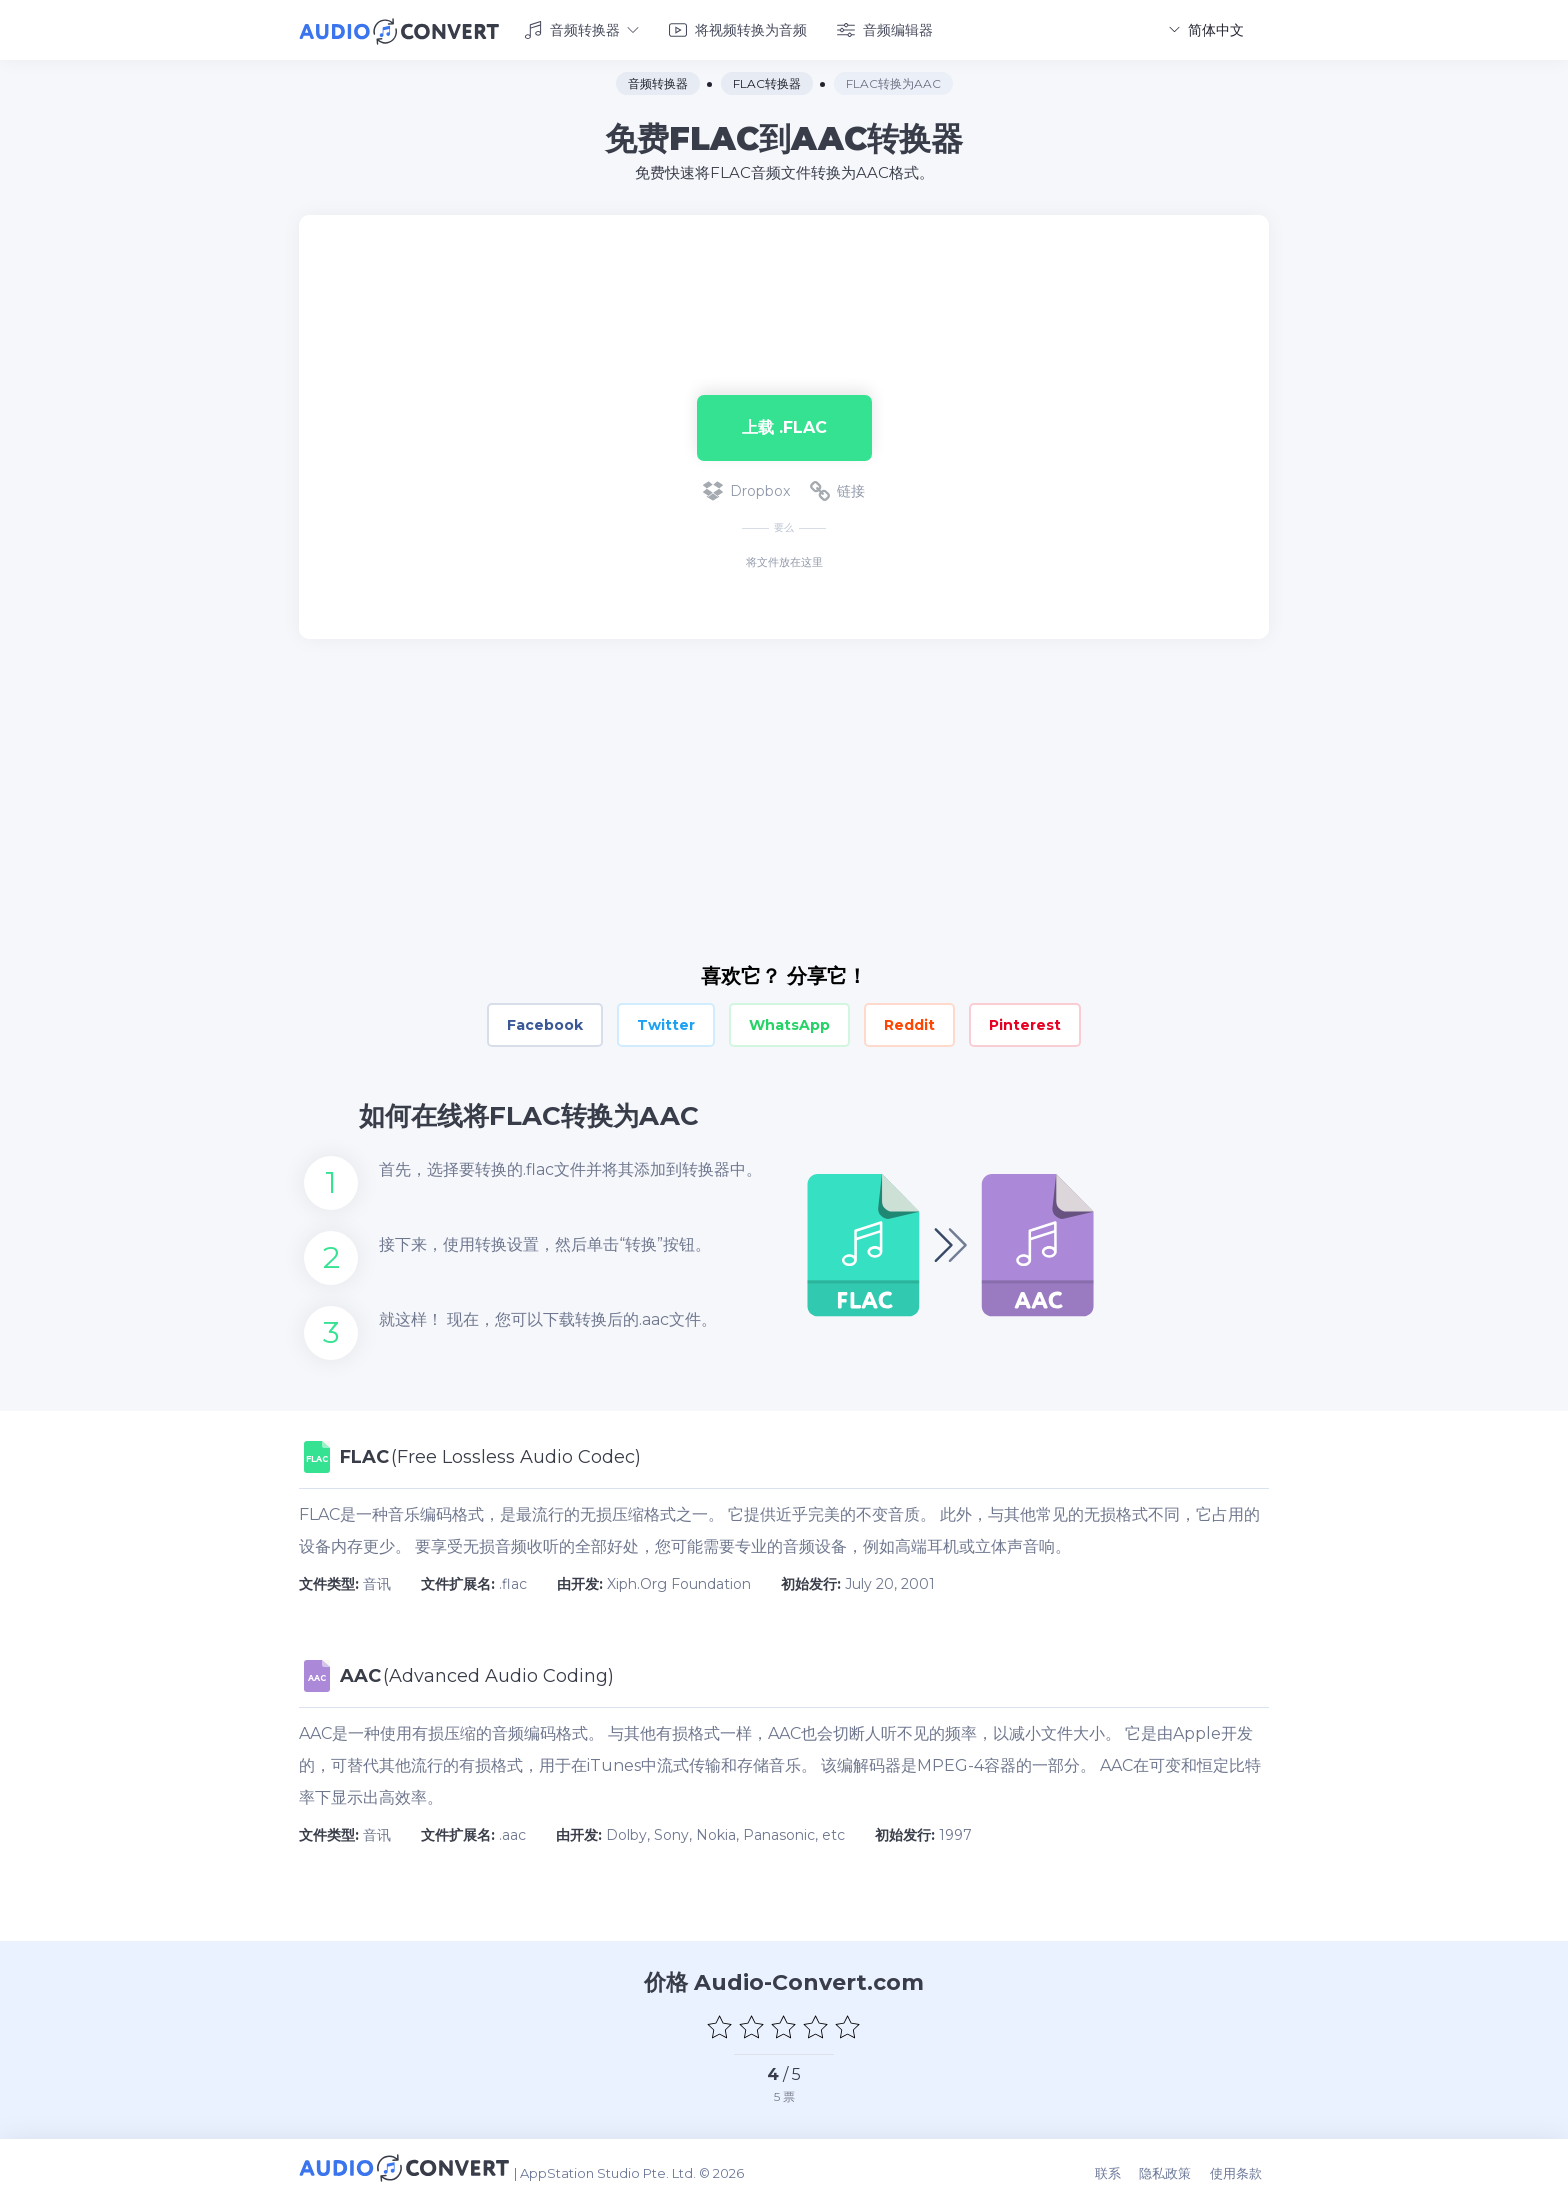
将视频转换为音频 (738, 28)
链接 (837, 488)
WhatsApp (789, 1022)
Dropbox (746, 488)
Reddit (909, 1022)
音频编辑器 (885, 28)
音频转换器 (581, 28)
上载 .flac (784, 423)
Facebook (545, 1022)
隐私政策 (1176, 2165)
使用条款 (1243, 2165)
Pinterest (1025, 1022)
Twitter (666, 1022)
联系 (1122, 2165)
